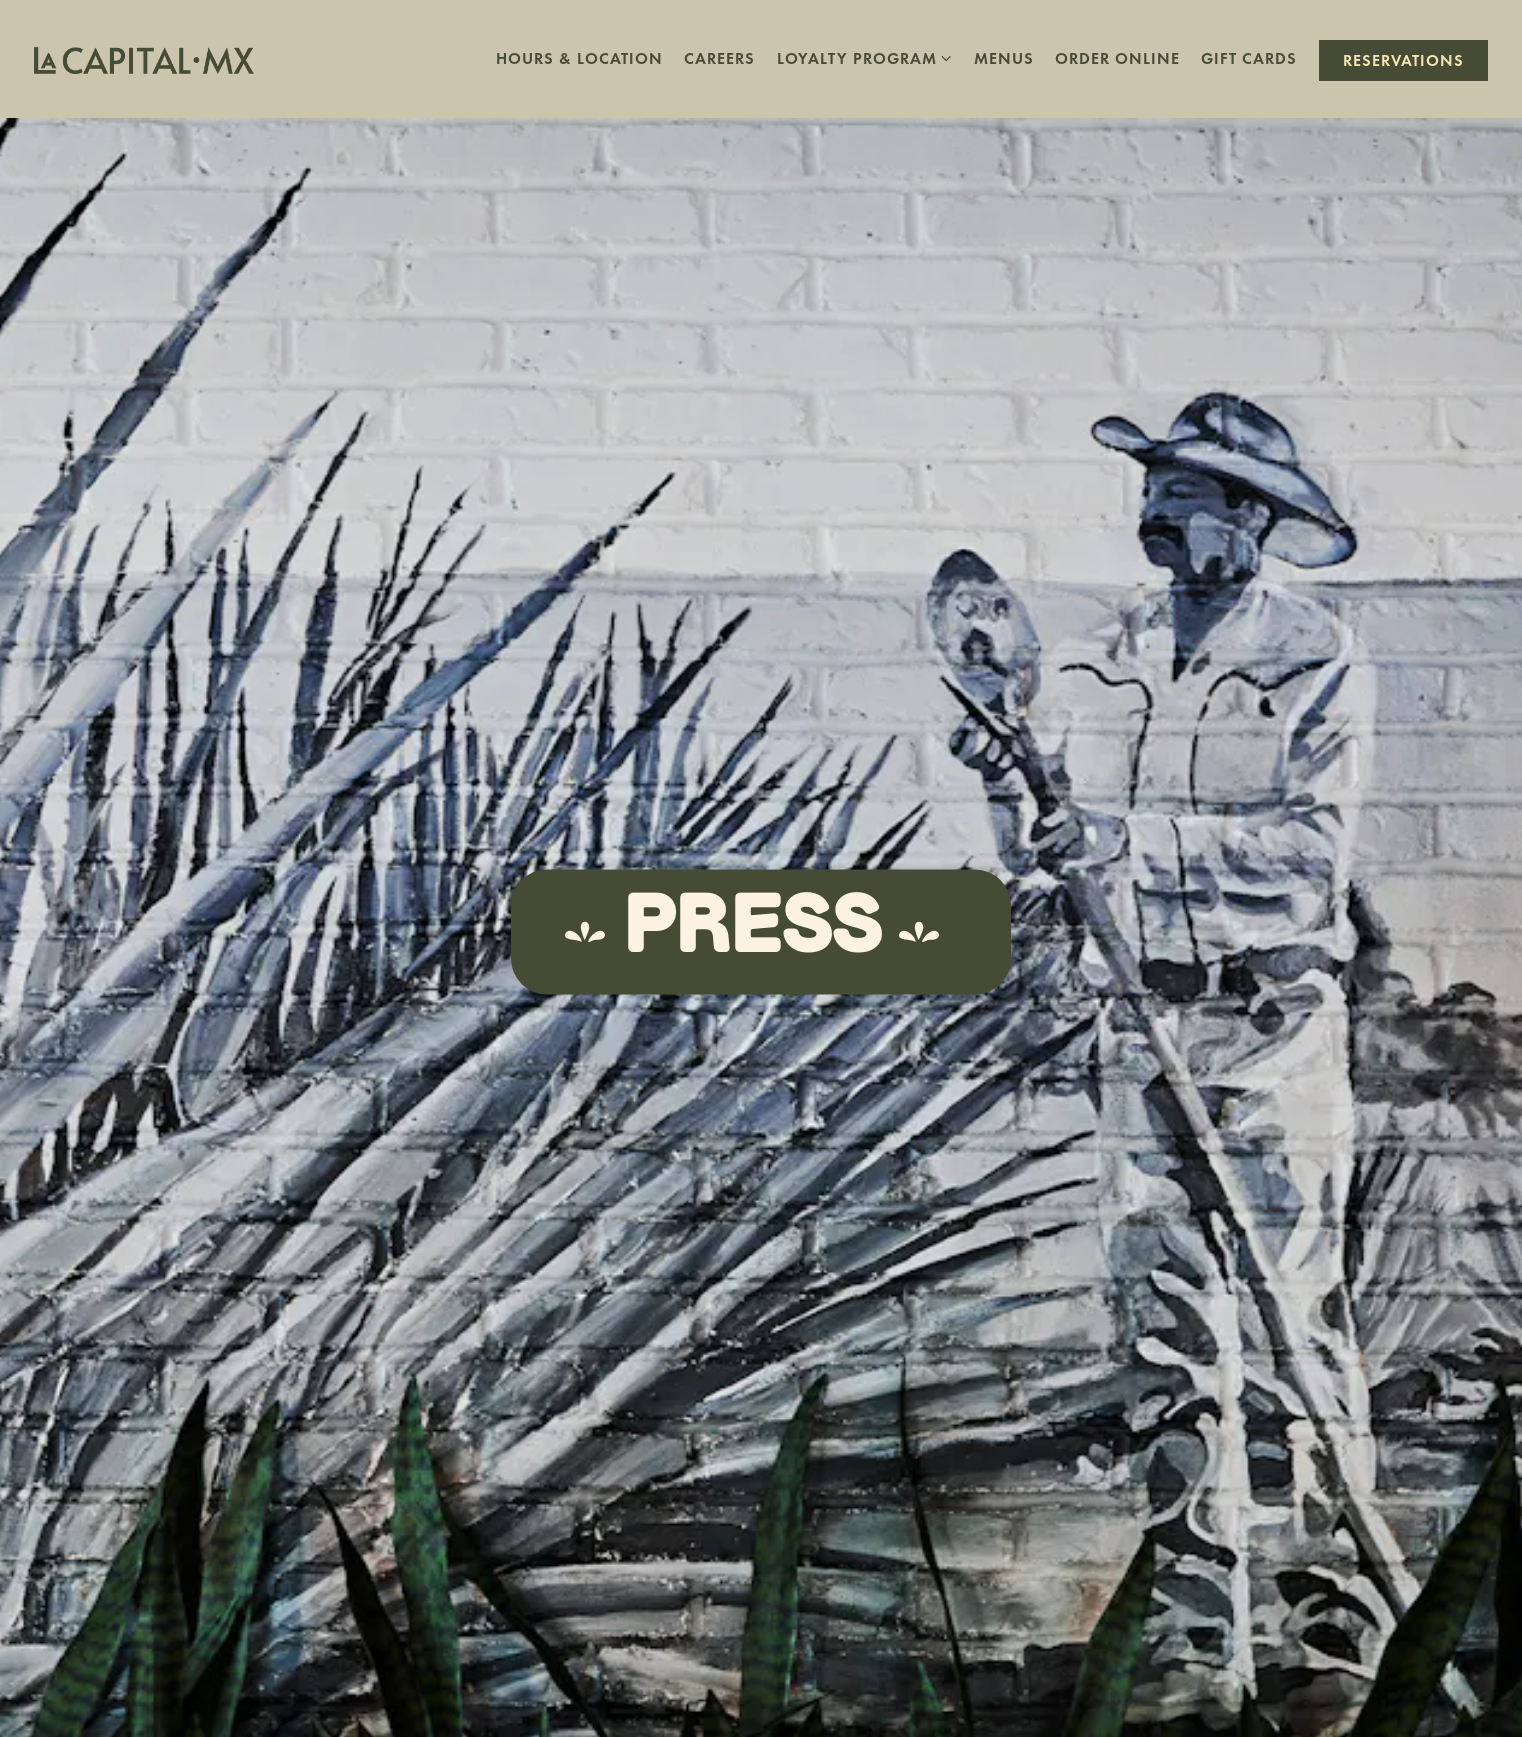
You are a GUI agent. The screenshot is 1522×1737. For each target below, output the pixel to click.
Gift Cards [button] (1249, 58)
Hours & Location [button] (579, 58)
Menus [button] (1004, 58)
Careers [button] (719, 58)
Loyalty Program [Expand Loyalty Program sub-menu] (865, 56)
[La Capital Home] (144, 58)
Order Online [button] (1117, 58)
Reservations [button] (1403, 60)
